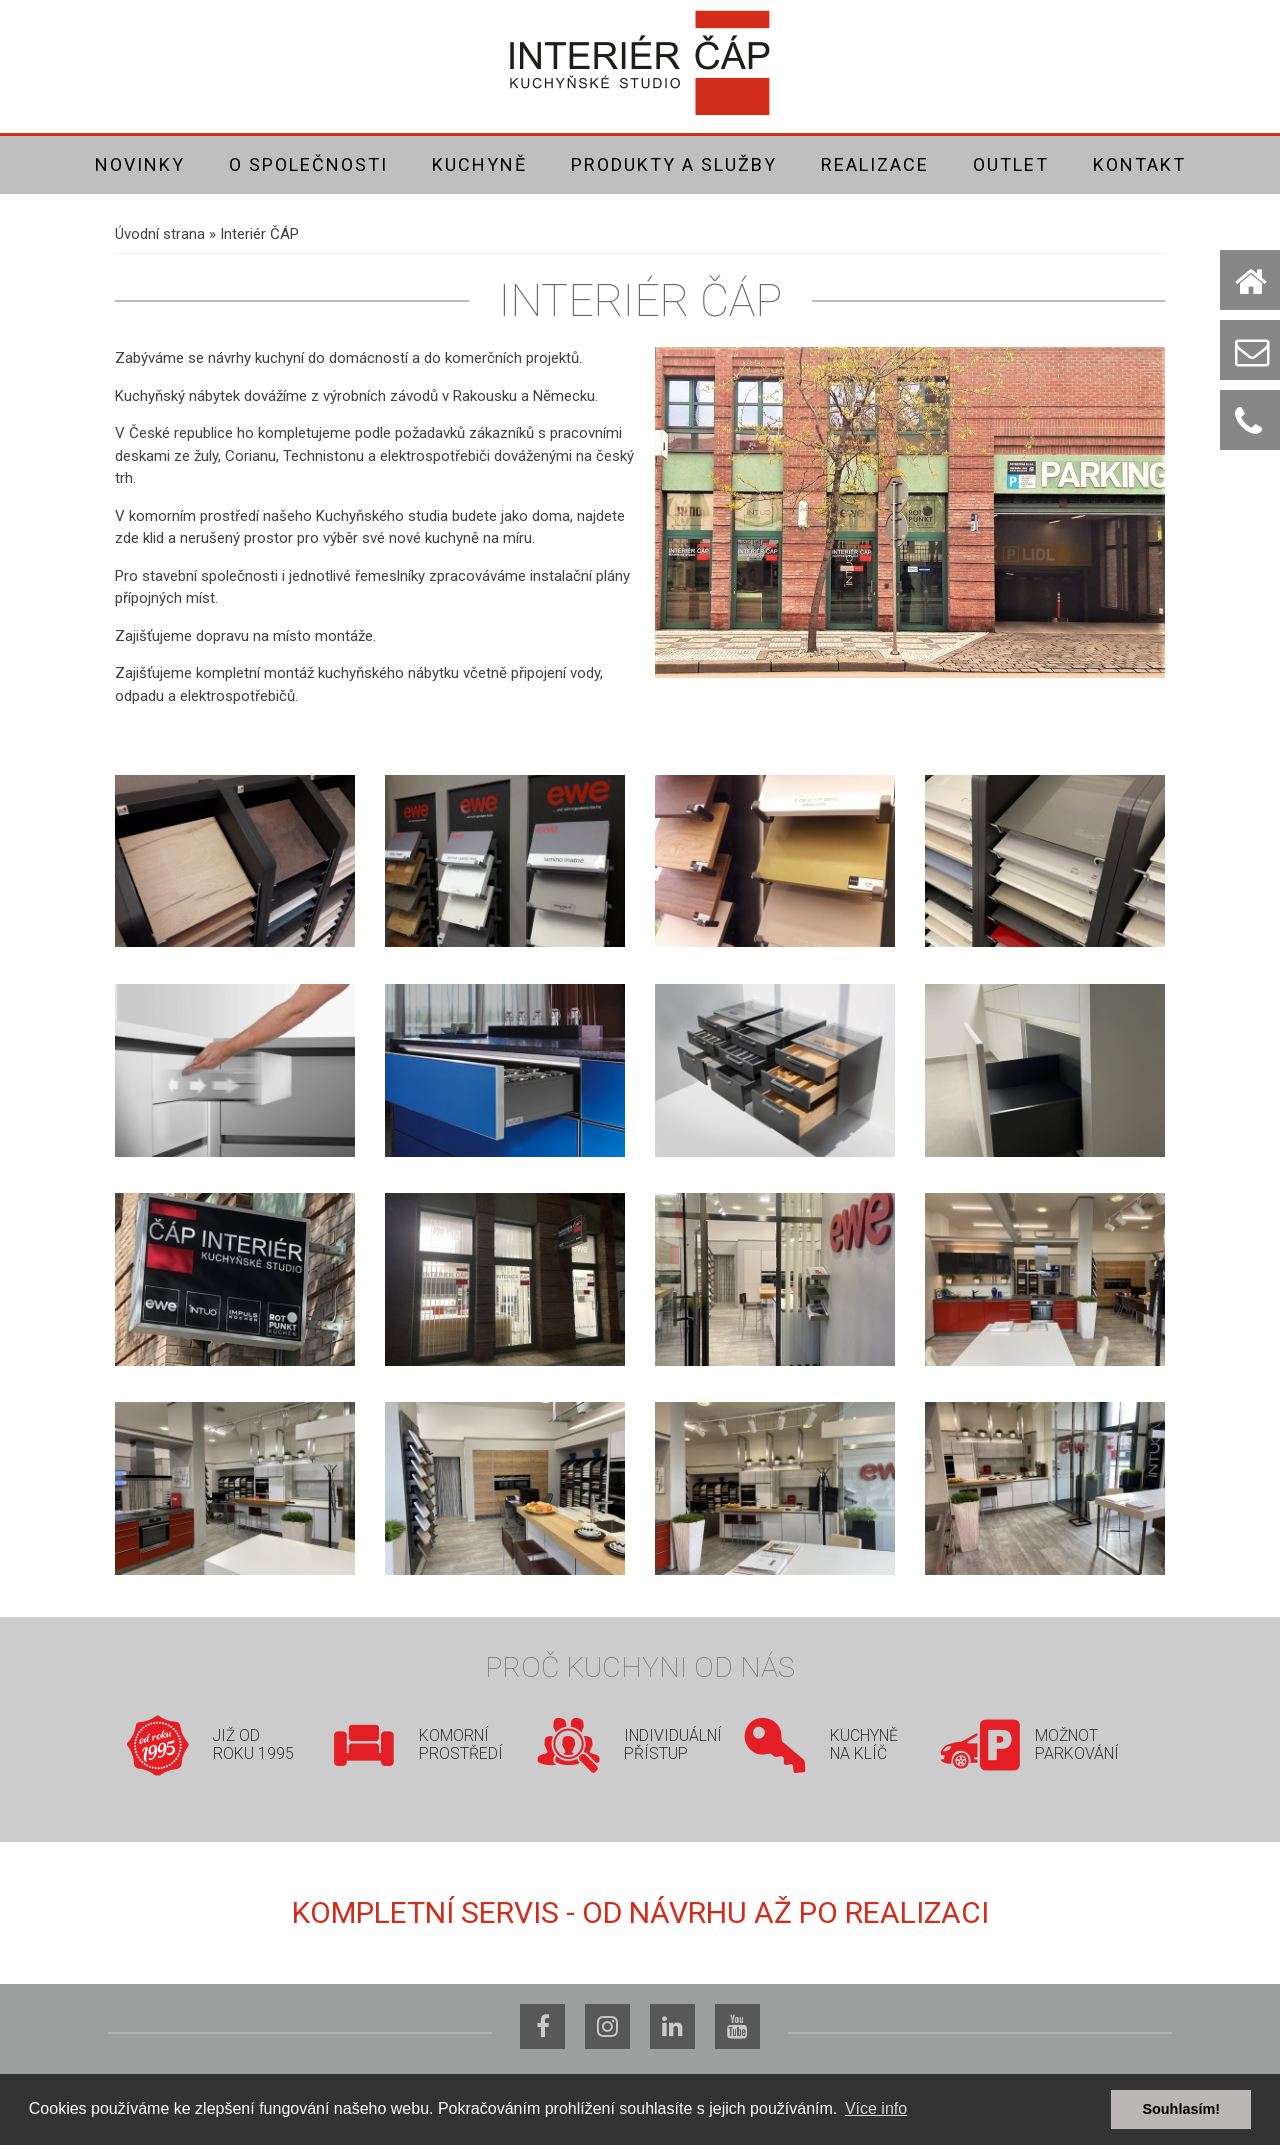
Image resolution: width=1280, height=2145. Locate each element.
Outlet (1011, 164)
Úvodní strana (160, 234)
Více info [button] (876, 2108)
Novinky (140, 164)
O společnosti (308, 164)
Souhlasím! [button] (1181, 2109)
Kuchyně (479, 164)
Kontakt (1139, 164)
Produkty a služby (674, 164)
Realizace (875, 164)
